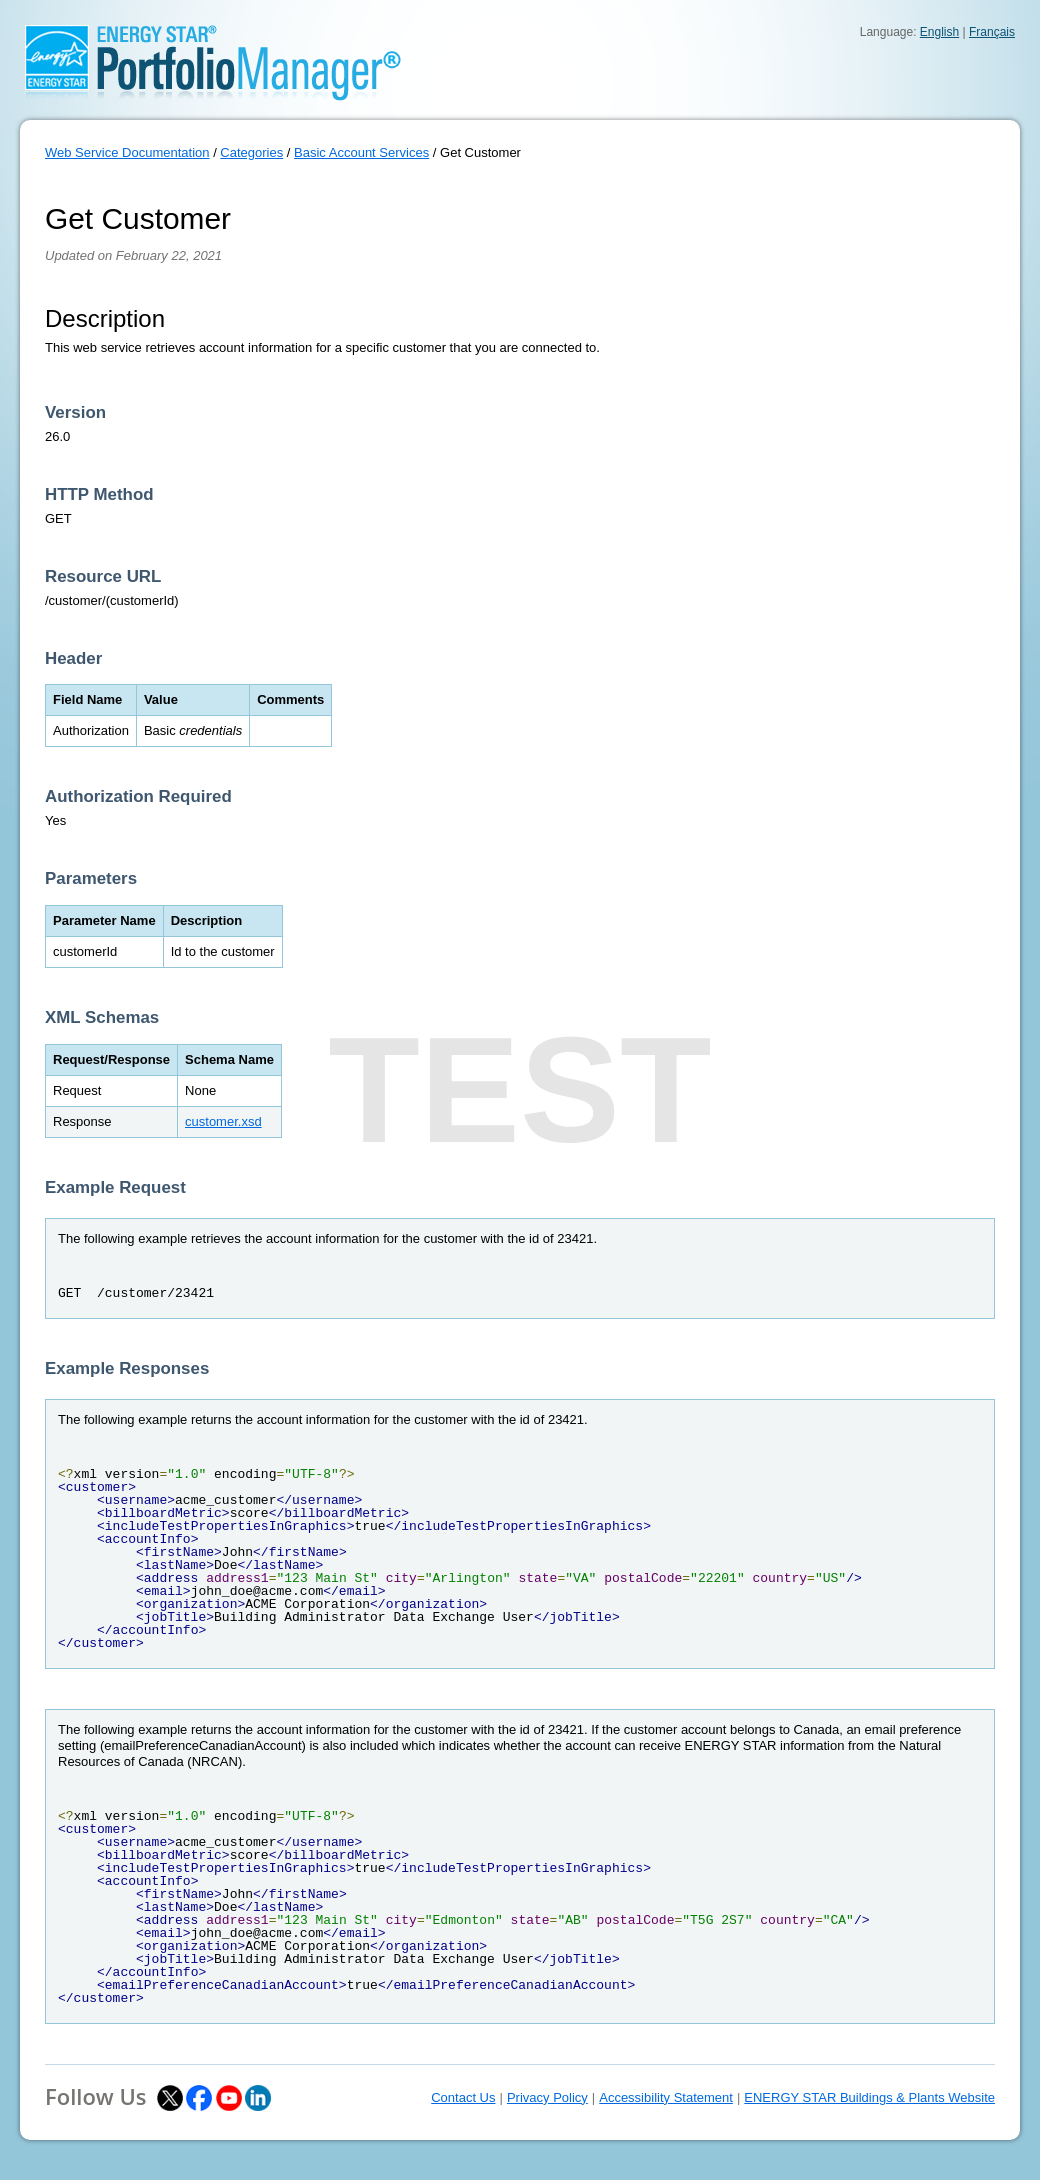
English (939, 32)
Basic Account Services (361, 152)
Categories (251, 152)
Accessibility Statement (666, 2097)
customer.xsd (223, 1121)
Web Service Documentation (127, 152)
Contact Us (463, 2097)
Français (992, 32)
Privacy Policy (547, 2097)
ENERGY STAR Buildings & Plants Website (869, 2097)
